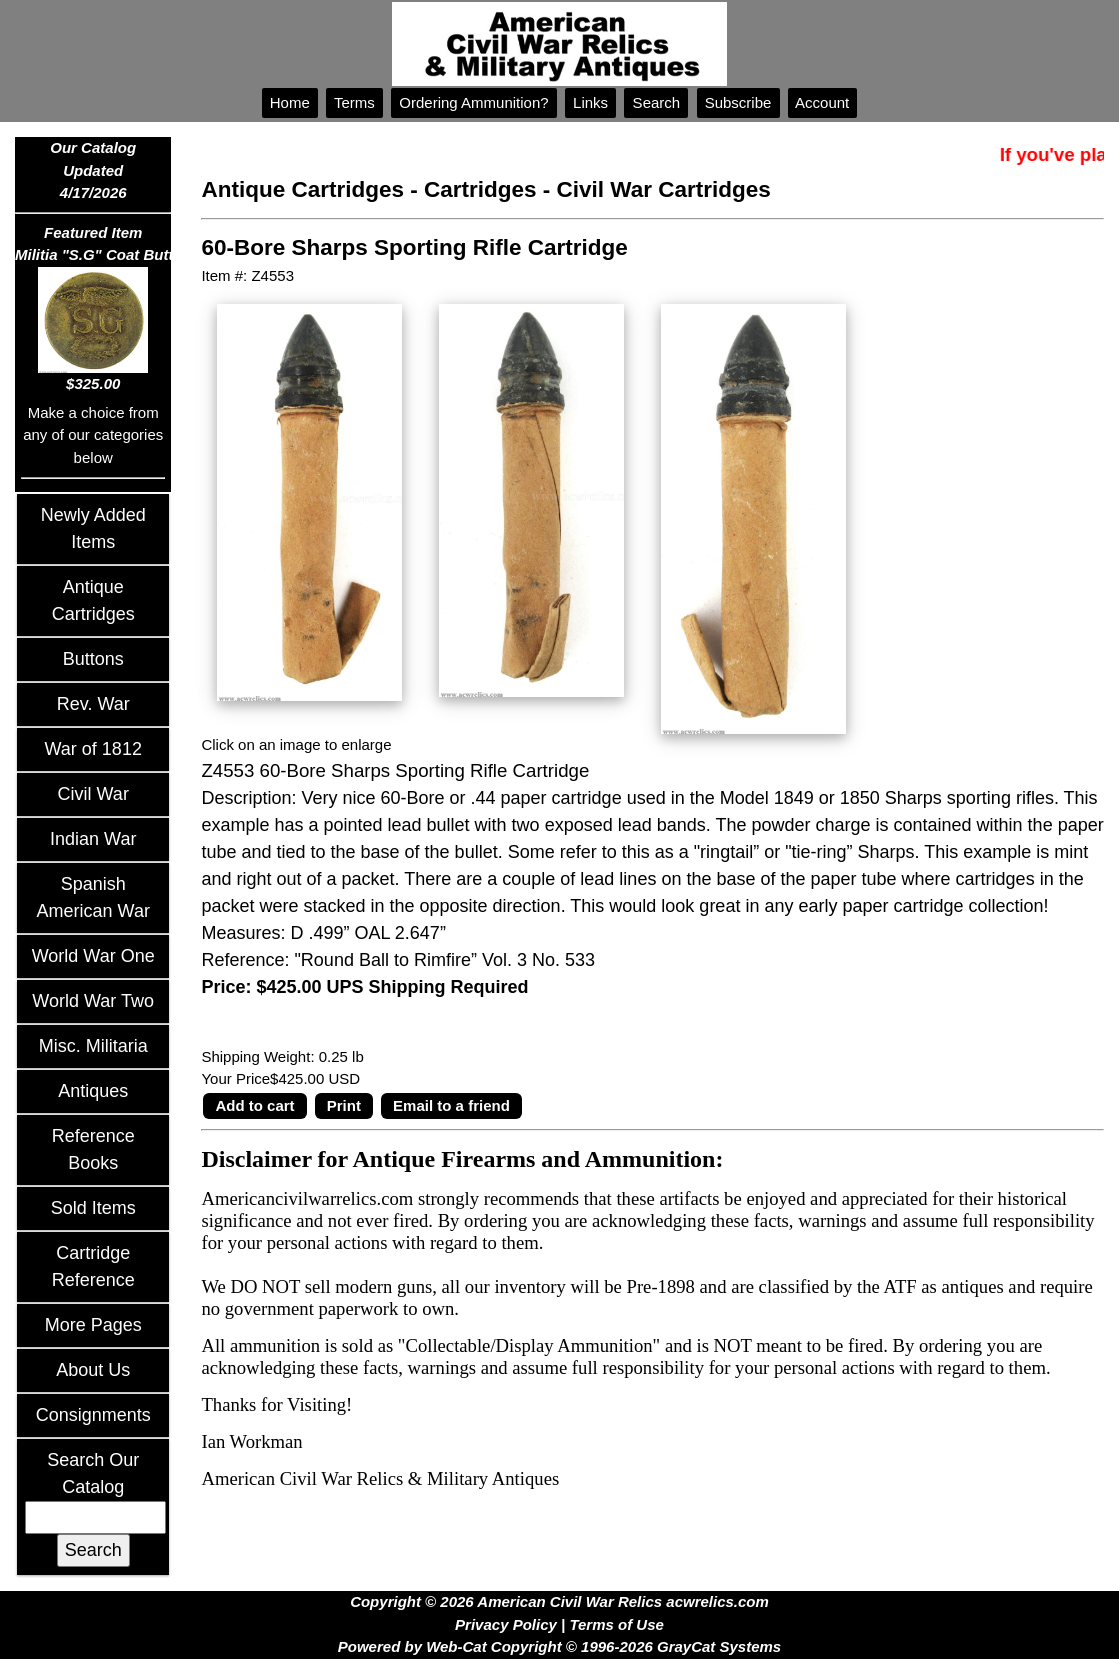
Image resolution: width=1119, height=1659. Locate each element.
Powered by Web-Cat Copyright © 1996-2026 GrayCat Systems (559, 1646)
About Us (93, 1370)
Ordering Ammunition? (474, 102)
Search (656, 102)
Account (823, 102)
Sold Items (93, 1208)
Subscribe (738, 102)
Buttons (93, 659)
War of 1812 (93, 749)
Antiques (93, 1091)
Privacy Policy (506, 1624)
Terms (354, 102)
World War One (93, 956)
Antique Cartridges (302, 189)
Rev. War (93, 704)
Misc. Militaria (93, 1046)
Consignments (93, 1415)
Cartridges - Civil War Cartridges (597, 189)
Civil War (93, 794)
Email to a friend (451, 1105)
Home (290, 102)
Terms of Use (616, 1624)
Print (344, 1105)
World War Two (93, 1001)
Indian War (93, 839)
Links (590, 102)
